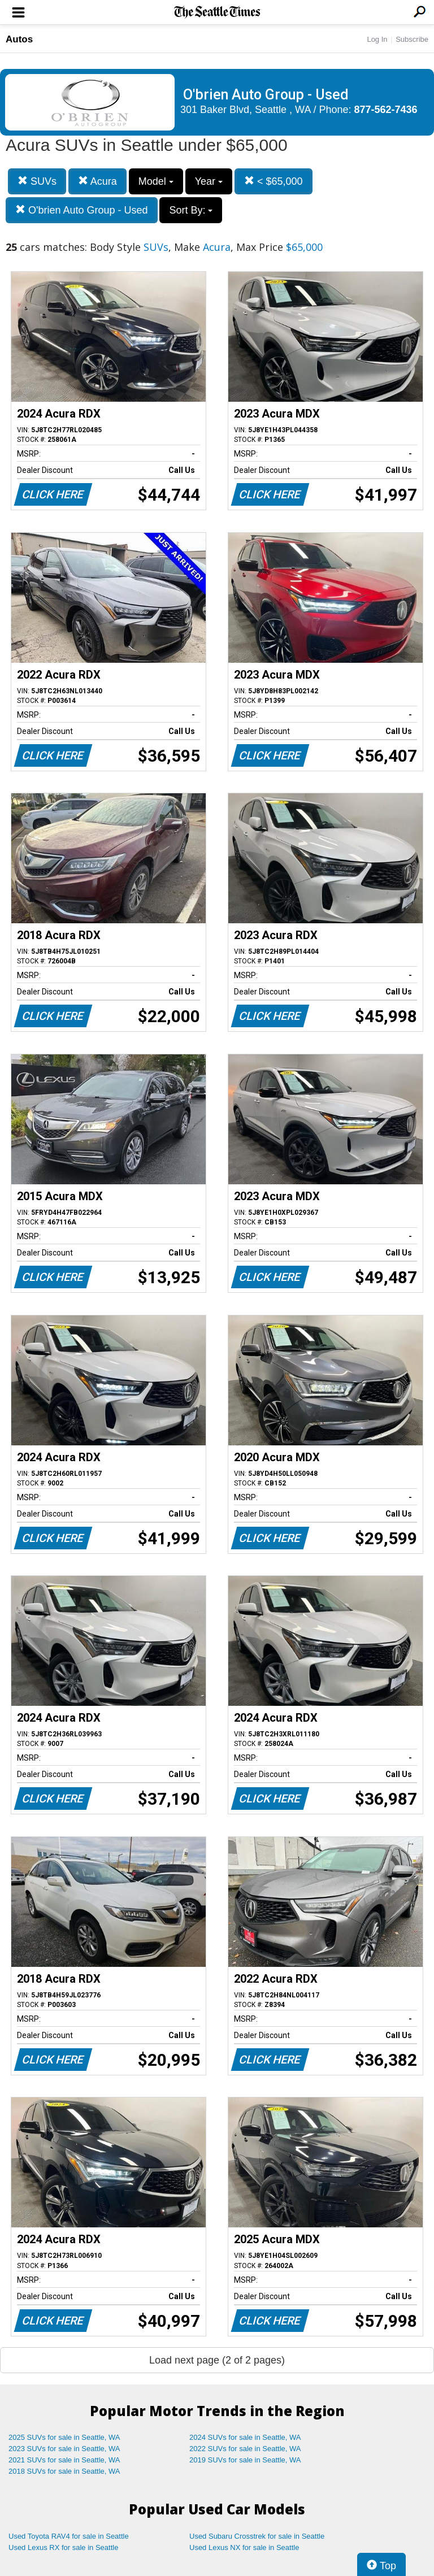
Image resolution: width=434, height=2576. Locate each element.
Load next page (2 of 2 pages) (217, 2360)
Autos (19, 39)
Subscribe (412, 39)
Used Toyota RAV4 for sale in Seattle (68, 2536)
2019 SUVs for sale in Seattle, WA (245, 2460)
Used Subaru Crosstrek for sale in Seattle (256, 2536)
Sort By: (190, 210)
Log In (377, 39)
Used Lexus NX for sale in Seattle (244, 2547)
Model (155, 181)
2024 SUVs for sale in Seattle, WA (245, 2437)
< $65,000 (273, 181)
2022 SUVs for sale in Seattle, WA (245, 2448)
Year (209, 181)
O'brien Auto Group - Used (81, 210)
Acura (97, 181)
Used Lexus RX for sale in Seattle (63, 2547)
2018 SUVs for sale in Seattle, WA (64, 2471)
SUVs (37, 181)
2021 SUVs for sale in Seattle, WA (64, 2460)
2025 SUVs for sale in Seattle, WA (64, 2437)
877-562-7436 (386, 109)
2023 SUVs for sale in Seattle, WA (64, 2448)
